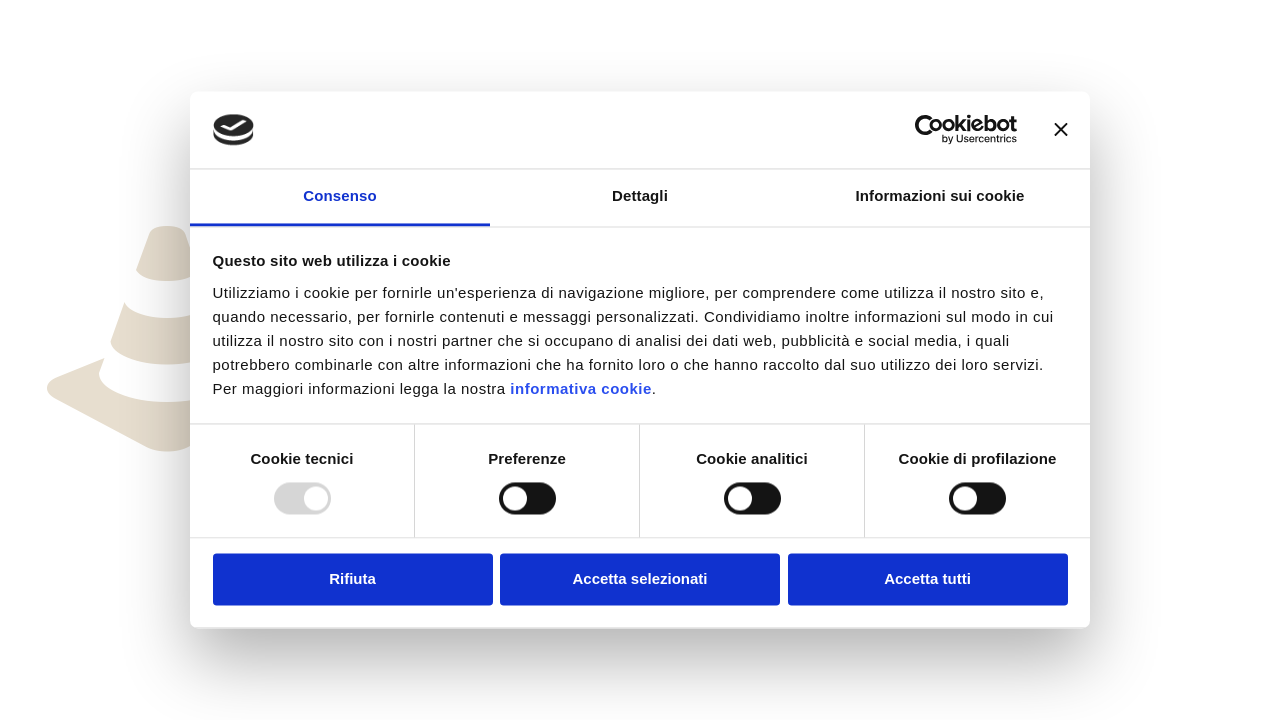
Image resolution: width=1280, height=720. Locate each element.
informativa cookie (581, 388)
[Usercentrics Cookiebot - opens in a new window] (929, 130)
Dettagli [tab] (640, 195)
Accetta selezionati (639, 578)
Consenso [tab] (339, 195)
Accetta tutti (927, 578)
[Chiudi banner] (1061, 130)
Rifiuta (352, 578)
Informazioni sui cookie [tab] (940, 195)
